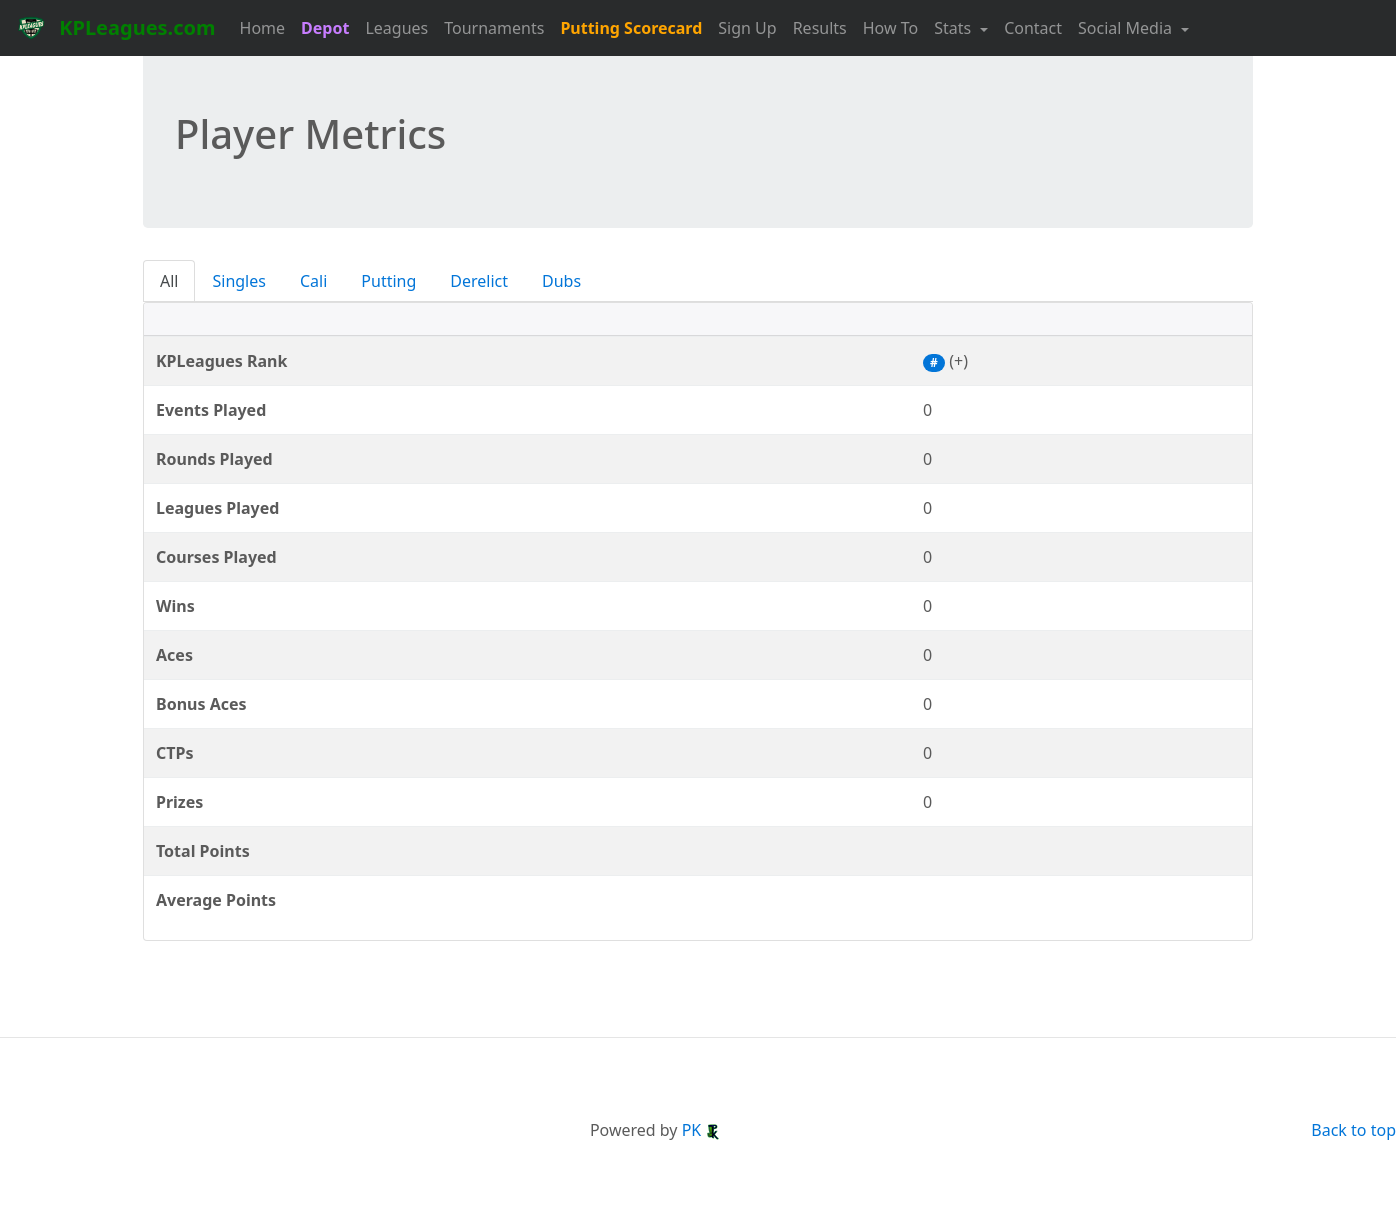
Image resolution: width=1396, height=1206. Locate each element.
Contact (1033, 28)
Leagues (396, 28)
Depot (325, 28)
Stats (954, 28)
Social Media (1127, 28)
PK (702, 1130)
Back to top (1353, 1130)
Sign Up (747, 28)
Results (820, 28)
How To (890, 28)
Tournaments (494, 28)
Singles (238, 281)
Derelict (479, 281)
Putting (388, 281)
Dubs (561, 281)
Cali (313, 281)
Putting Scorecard (631, 28)
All (169, 281)
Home (263, 28)
